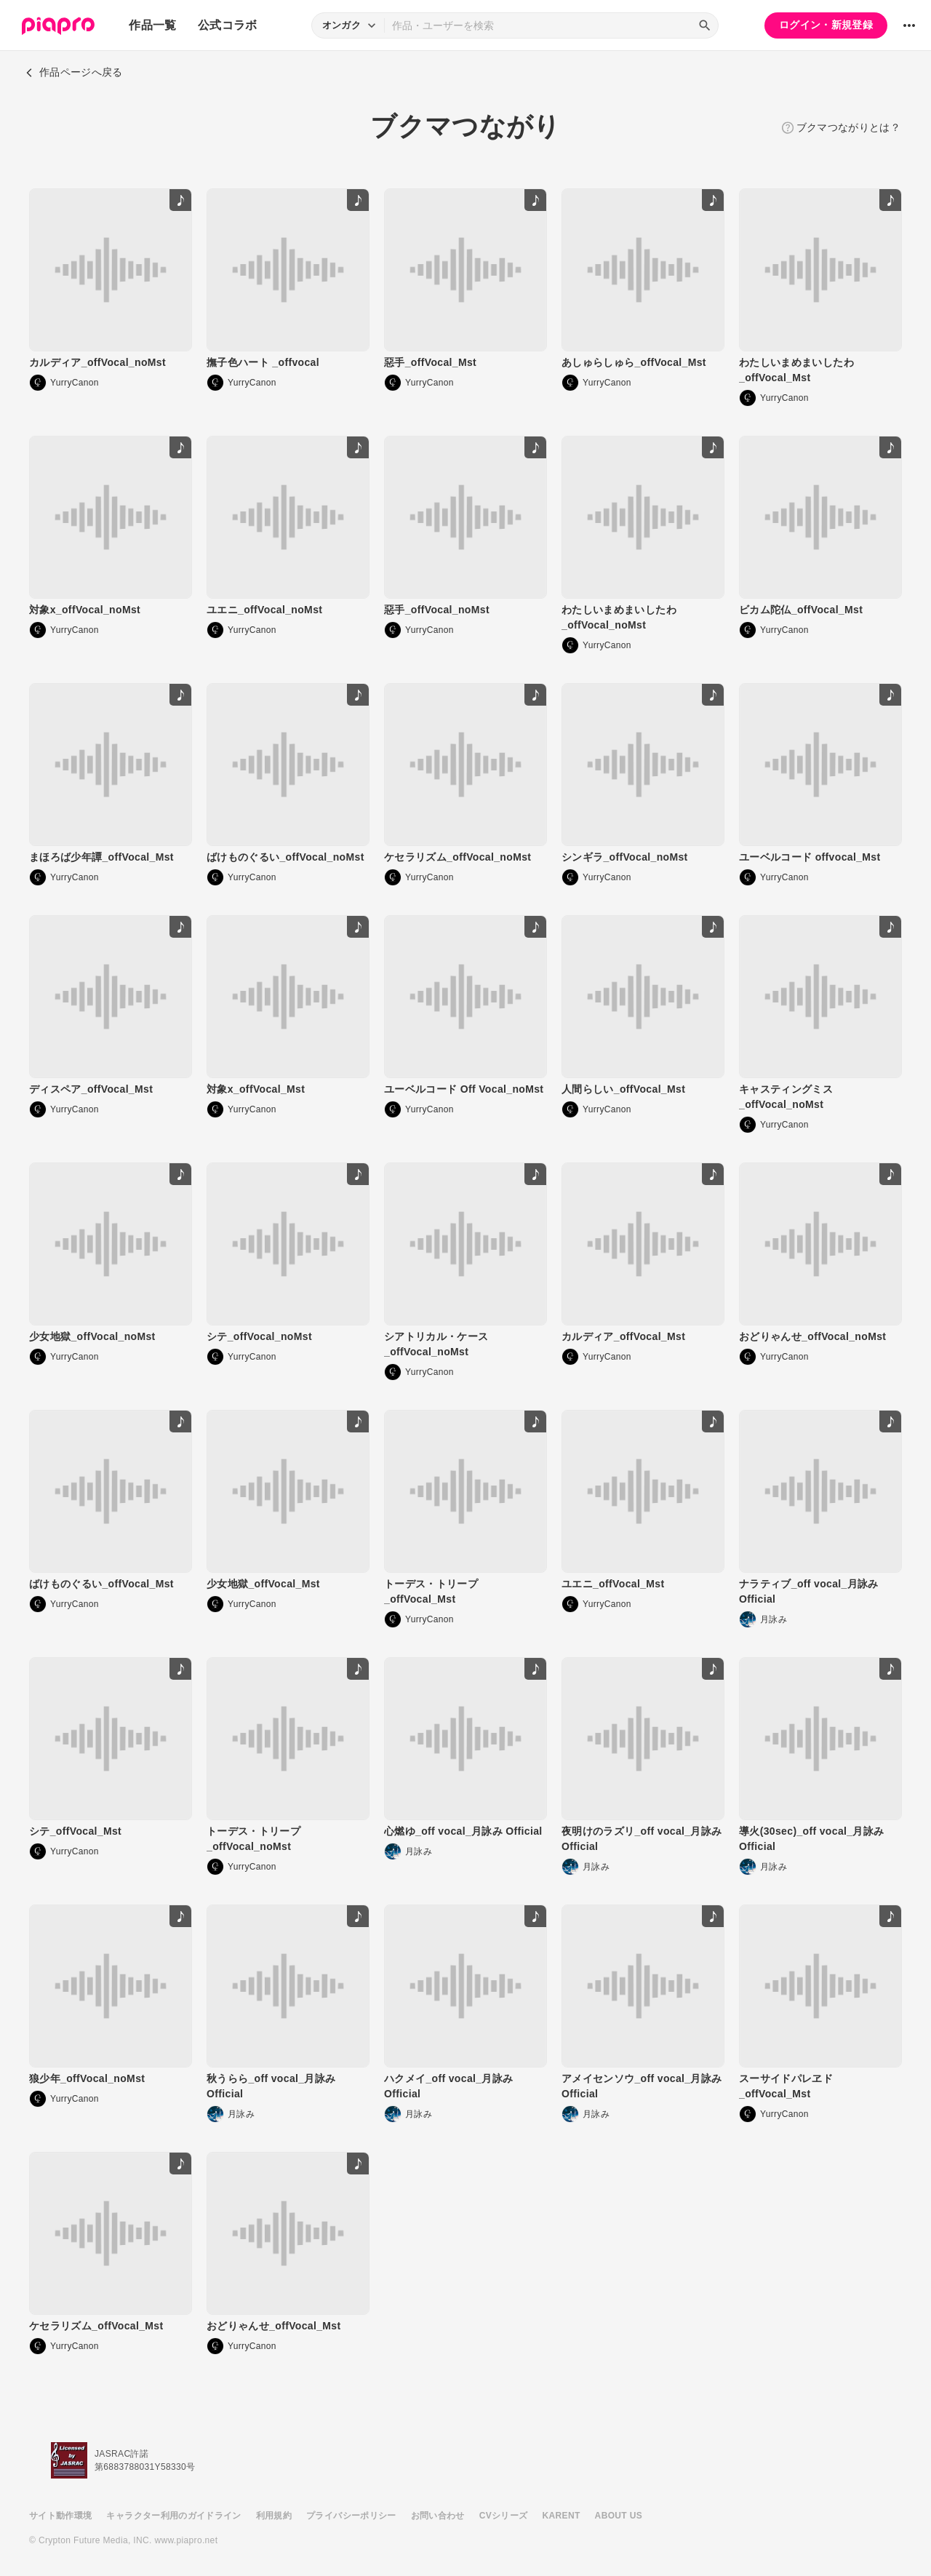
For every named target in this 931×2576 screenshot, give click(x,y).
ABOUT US (618, 2516)
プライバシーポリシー (351, 2516)
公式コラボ (227, 25)
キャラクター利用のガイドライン (173, 2516)
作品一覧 (152, 25)
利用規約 (274, 2516)
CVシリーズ (503, 2516)
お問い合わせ (438, 2516)
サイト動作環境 (60, 2516)
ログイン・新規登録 (826, 25)
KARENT (561, 2516)
